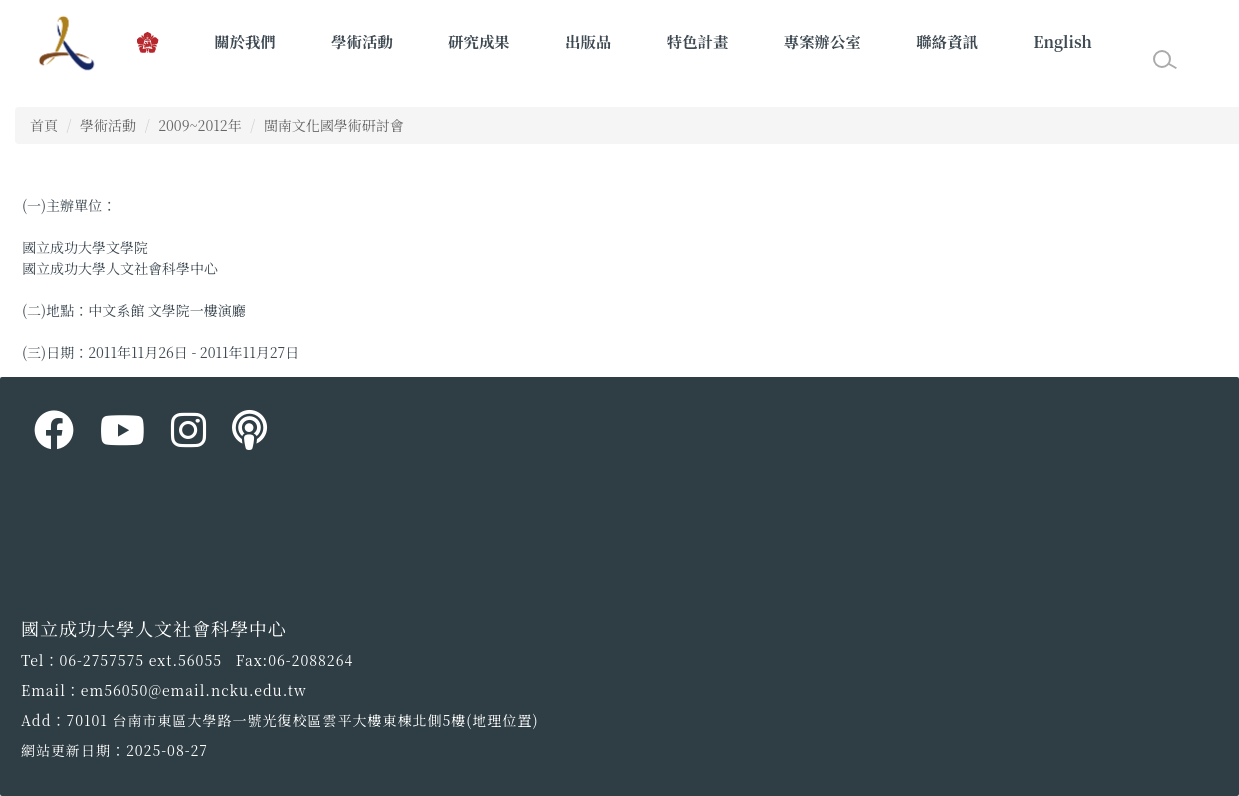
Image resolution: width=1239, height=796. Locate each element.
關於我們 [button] (245, 41)
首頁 (44, 125)
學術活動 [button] (362, 41)
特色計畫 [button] (698, 41)
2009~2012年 (199, 125)
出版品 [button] (588, 41)
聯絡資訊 (947, 41)
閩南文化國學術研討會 (334, 125)
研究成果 (479, 41)
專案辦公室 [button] (822, 41)
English (1062, 41)
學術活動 (108, 125)
